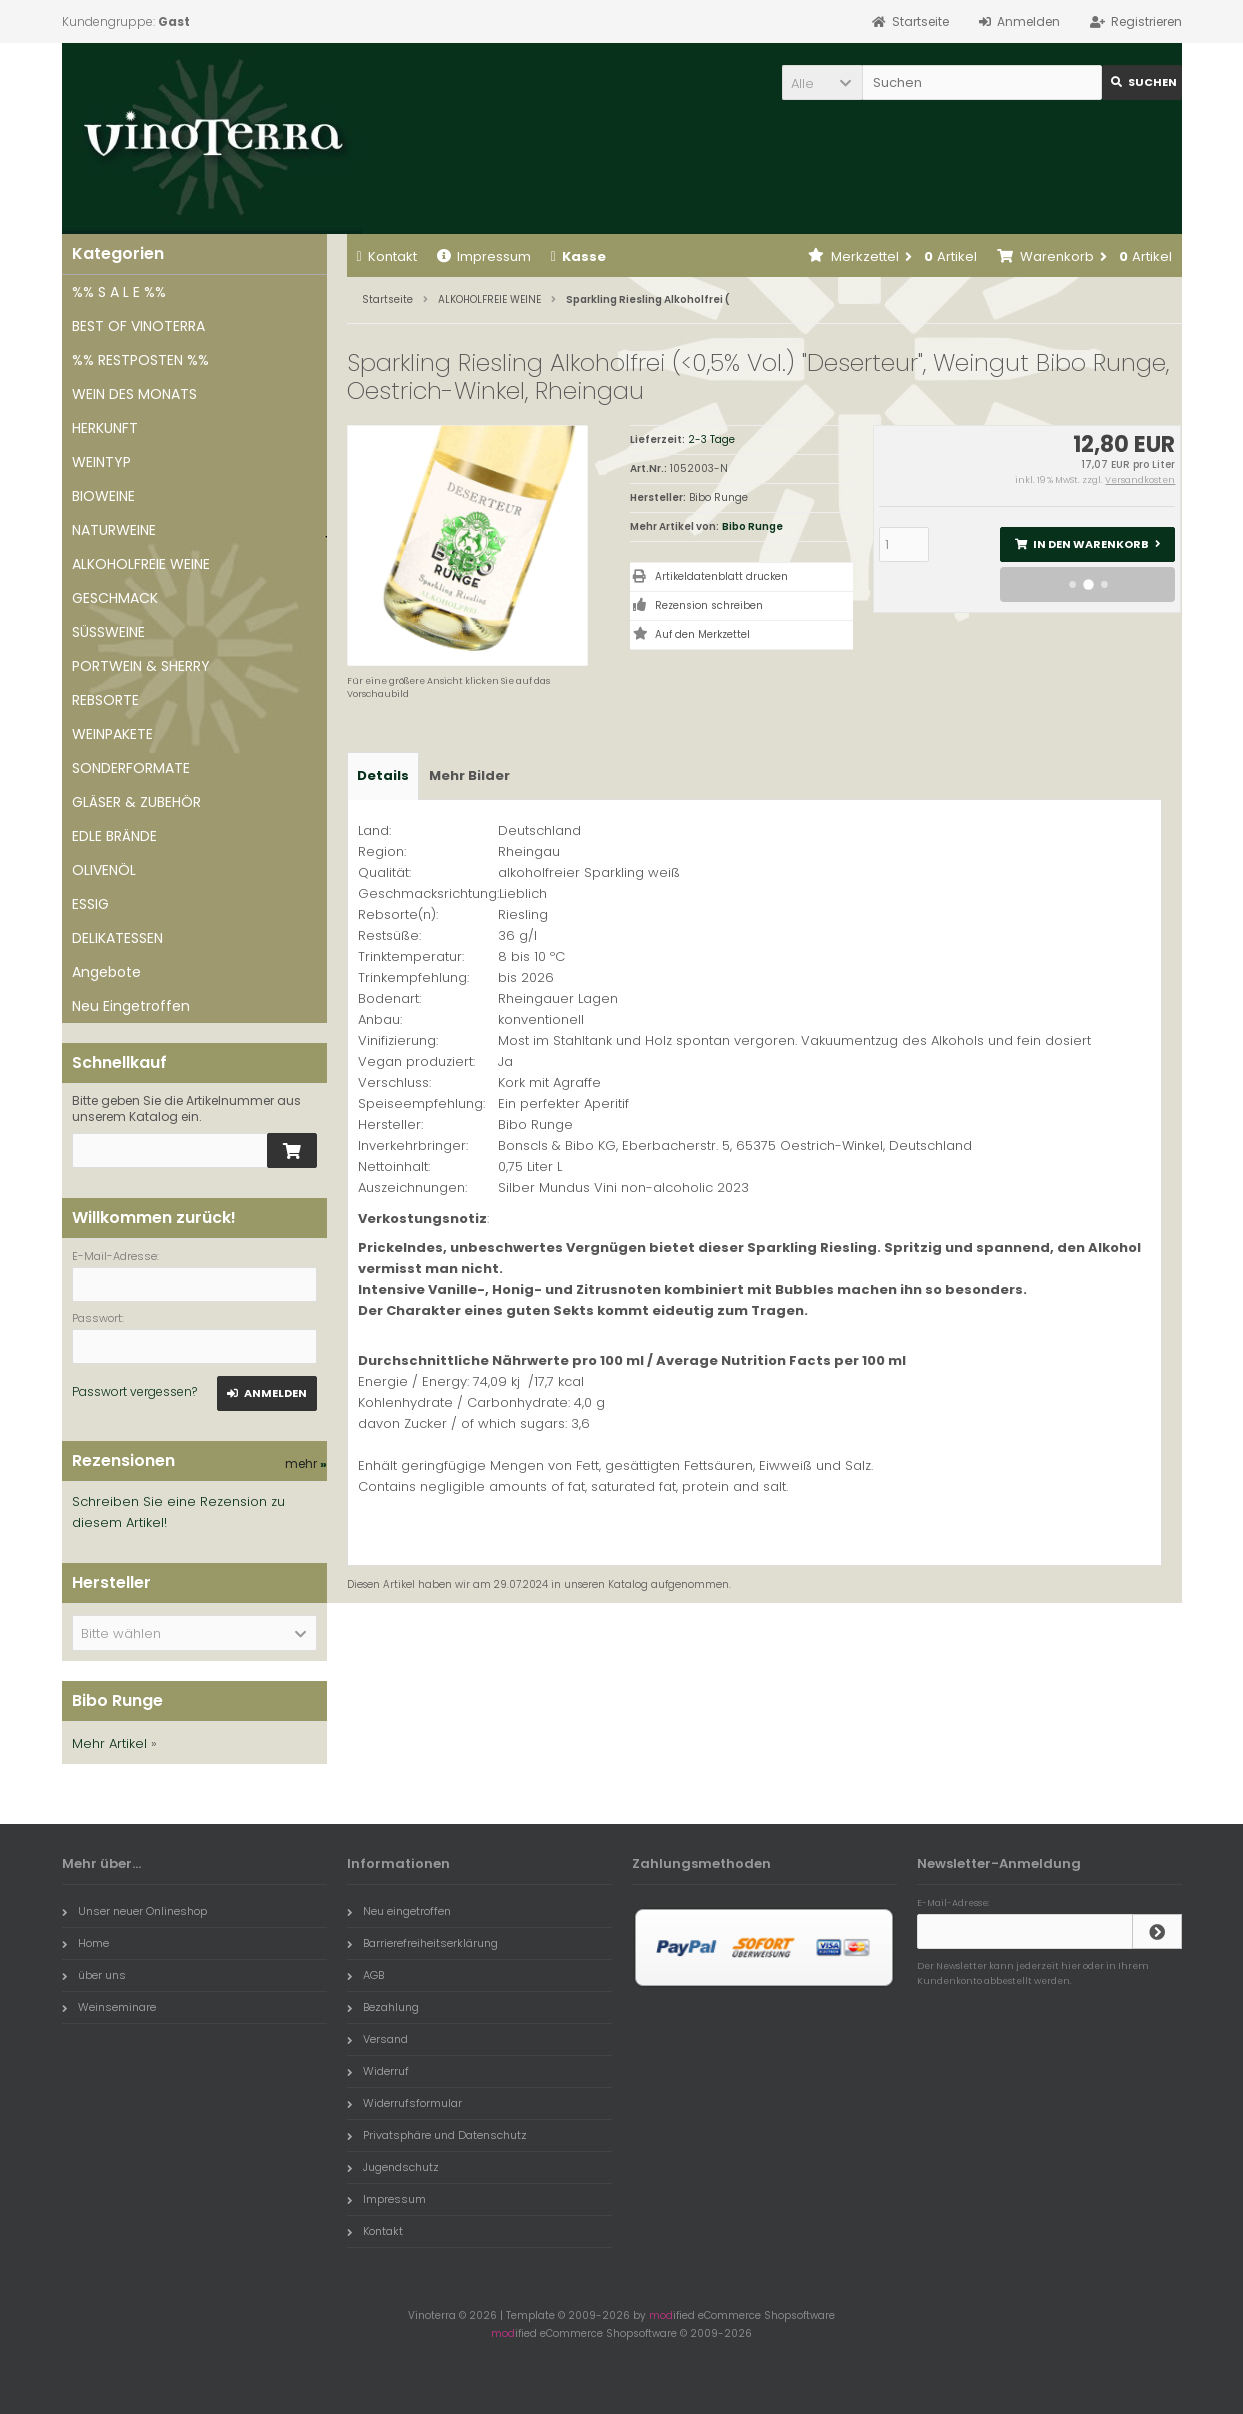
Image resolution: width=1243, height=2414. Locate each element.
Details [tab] (383, 775)
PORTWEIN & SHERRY (141, 666)
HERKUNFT (105, 428)
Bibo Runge (752, 526)
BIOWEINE (103, 496)
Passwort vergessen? (134, 1391)
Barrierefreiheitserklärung (422, 1943)
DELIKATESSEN (117, 938)
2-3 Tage (711, 439)
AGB (365, 1975)
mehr (306, 1463)
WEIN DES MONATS (134, 394)
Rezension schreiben (709, 605)
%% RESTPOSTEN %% (140, 360)
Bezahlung (383, 2007)
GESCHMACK (115, 598)
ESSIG (90, 904)
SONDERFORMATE (131, 768)
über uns (94, 1975)
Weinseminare (109, 2007)
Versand (377, 2039)
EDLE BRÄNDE (114, 836)
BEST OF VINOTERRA (138, 326)
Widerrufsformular (404, 2103)
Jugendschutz (393, 2167)
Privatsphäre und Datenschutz (437, 2135)
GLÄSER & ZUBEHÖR (136, 802)
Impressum (484, 256)
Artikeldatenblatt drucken (721, 576)
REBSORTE (105, 700)
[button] (822, 82)
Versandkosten (1140, 480)
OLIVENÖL (104, 870)
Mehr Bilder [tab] (469, 775)
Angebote (106, 972)
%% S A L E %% (119, 292)
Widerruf (378, 2071)
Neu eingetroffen (399, 1911)
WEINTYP (101, 462)
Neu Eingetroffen (131, 1006)
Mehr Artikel (109, 1743)
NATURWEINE (114, 530)
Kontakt (387, 256)
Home (85, 1943)
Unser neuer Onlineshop (134, 1911)
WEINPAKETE (112, 734)
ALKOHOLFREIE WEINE (141, 564)
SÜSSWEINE (108, 632)
